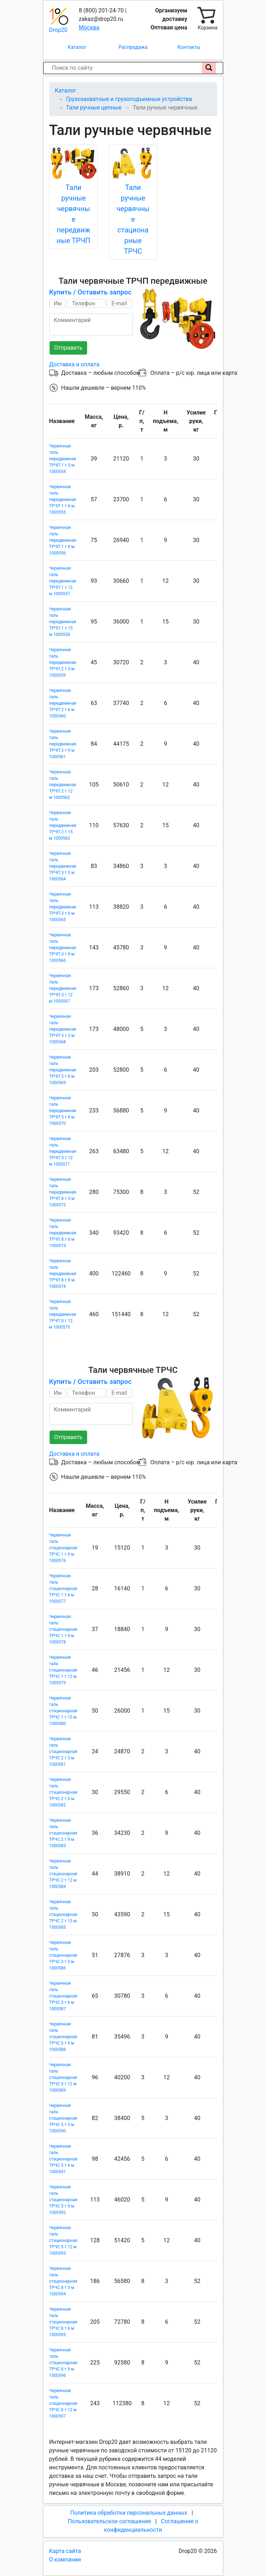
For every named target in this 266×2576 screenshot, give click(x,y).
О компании (65, 2559)
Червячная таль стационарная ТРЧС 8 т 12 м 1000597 (63, 2403)
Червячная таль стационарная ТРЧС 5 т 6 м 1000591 (63, 2159)
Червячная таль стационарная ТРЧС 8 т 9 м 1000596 (63, 2362)
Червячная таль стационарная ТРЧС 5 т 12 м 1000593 (63, 2240)
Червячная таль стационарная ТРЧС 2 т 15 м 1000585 (63, 1914)
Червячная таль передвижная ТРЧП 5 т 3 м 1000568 (63, 1029)
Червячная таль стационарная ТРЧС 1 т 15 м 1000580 (63, 1711)
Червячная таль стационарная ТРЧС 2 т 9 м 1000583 (63, 1833)
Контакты (188, 47)
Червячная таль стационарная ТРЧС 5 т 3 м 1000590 (63, 2118)
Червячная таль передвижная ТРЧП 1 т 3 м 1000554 (63, 459)
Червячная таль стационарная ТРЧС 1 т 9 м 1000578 (63, 1629)
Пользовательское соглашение (109, 2521)
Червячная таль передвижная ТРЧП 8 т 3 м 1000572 (63, 1192)
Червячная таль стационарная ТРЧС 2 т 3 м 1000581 (63, 1751)
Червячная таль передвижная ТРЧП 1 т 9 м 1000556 (63, 540)
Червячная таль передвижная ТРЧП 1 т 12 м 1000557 (63, 581)
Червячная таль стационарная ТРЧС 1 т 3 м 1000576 (63, 1548)
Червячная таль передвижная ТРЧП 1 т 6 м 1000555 (63, 499)
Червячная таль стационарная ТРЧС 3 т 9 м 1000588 (63, 2037)
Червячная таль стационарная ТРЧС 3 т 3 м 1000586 (63, 1955)
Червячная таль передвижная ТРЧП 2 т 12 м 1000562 (63, 785)
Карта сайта (65, 2551)
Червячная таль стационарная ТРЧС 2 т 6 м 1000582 (63, 1792)
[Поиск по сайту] (209, 68)
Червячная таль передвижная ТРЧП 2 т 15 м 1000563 (63, 825)
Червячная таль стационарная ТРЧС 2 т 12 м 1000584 (63, 1874)
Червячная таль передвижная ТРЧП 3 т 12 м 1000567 (63, 988)
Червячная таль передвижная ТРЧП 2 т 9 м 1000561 (63, 744)
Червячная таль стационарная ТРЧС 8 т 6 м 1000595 (63, 2322)
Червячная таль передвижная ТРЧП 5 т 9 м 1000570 (63, 1110)
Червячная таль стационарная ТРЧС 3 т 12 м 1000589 (63, 2077)
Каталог (77, 47)
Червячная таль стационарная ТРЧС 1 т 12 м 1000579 (63, 1670)
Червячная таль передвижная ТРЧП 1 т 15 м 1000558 (63, 622)
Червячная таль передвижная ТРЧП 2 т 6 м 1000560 (63, 703)
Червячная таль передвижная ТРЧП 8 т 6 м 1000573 (63, 1233)
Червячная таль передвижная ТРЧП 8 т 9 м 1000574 (63, 1273)
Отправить (68, 347)
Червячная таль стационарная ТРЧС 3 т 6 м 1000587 (63, 1996)
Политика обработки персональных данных (128, 2512)
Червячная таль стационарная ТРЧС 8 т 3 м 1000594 (63, 2281)
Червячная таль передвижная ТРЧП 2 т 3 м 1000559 (63, 662)
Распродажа (133, 47)
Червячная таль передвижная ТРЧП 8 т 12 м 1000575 (63, 1314)
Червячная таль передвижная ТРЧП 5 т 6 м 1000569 (63, 1070)
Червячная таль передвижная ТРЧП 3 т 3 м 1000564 (63, 866)
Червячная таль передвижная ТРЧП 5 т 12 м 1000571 (63, 1151)
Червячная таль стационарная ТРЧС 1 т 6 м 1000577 (63, 1588)
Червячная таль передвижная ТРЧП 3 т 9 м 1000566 (63, 947)
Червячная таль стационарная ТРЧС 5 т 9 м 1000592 (63, 2200)
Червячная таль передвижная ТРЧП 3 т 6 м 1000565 (63, 907)
